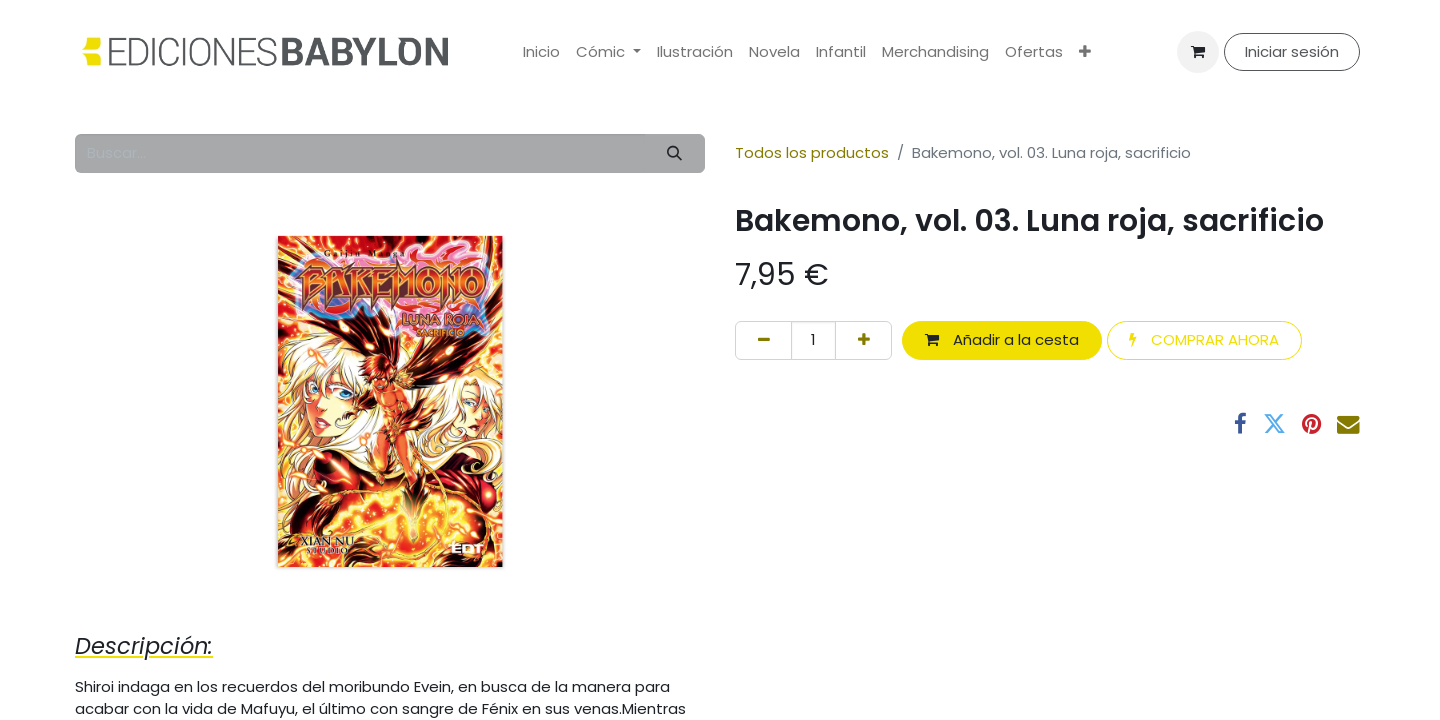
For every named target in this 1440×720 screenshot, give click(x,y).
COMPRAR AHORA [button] (1204, 339)
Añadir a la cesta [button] (1002, 339)
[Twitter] (1274, 424)
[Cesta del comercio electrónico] (1198, 52)
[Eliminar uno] (763, 340)
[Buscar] (675, 153)
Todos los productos (812, 152)
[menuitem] (541, 52)
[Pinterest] (1311, 424)
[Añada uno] (863, 340)
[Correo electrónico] (1348, 424)
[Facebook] (1240, 424)
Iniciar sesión (1292, 51)
